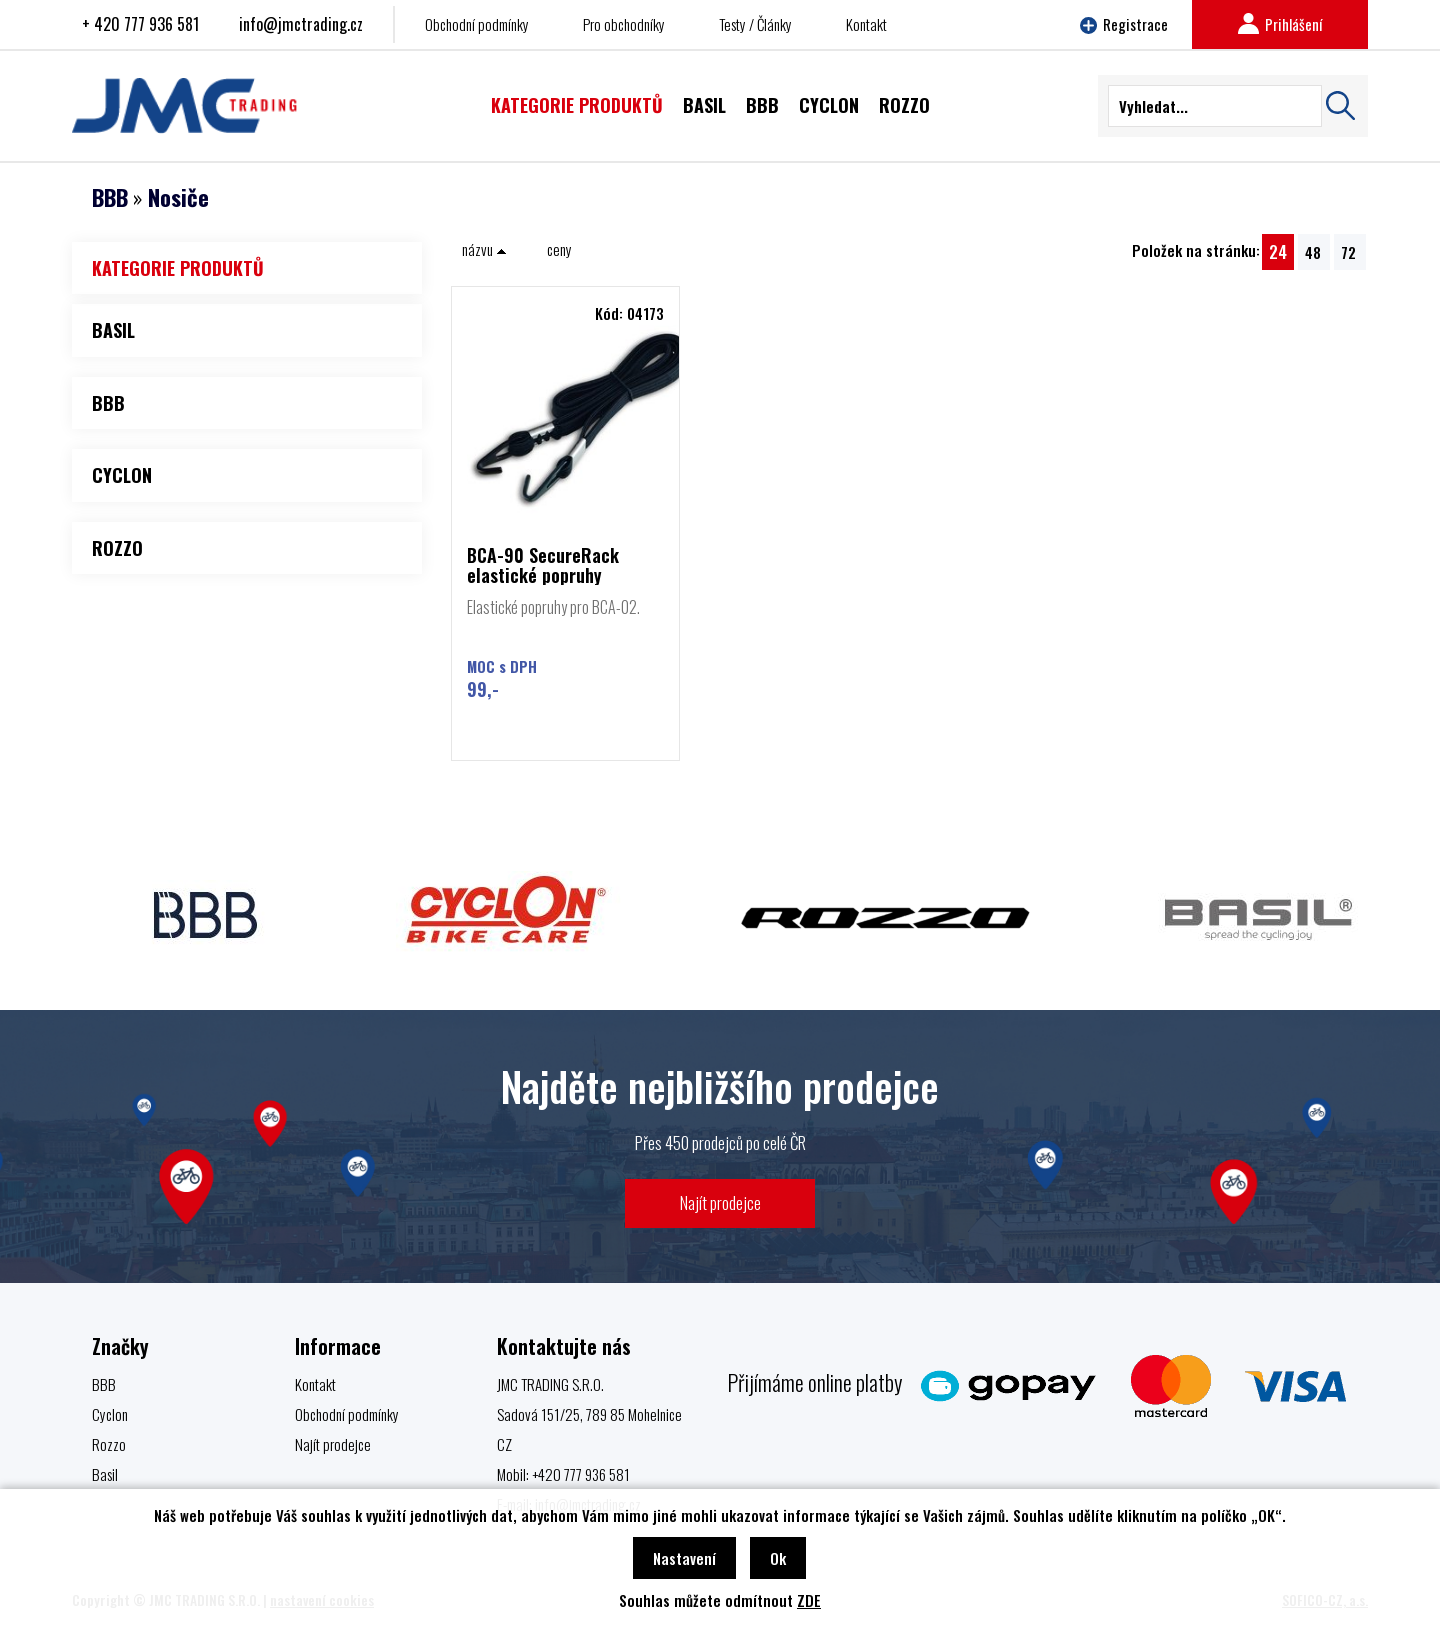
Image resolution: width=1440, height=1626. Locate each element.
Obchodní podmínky (477, 24)
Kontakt (866, 24)
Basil (105, 1474)
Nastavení (684, 1558)
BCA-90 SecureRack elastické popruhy (543, 565)
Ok (778, 1558)
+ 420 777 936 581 (140, 24)
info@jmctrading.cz (301, 24)
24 (1278, 251)
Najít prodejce (720, 1202)
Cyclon (110, 1414)
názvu (484, 249)
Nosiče (178, 197)
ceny (559, 249)
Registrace (1124, 24)
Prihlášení (1280, 24)
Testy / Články (755, 24)
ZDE (809, 1600)
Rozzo (109, 1444)
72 (1348, 252)
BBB (110, 197)
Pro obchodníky (624, 24)
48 (1313, 252)
